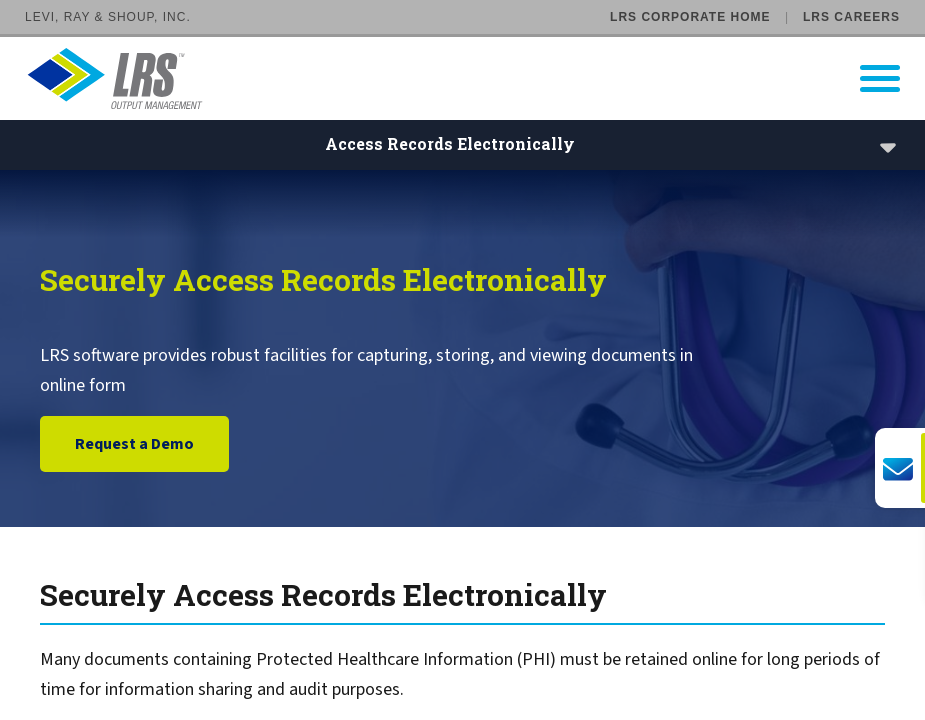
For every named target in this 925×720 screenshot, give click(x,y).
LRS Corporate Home (690, 17)
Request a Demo (134, 445)
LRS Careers (851, 17)
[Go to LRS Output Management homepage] (475, 78)
